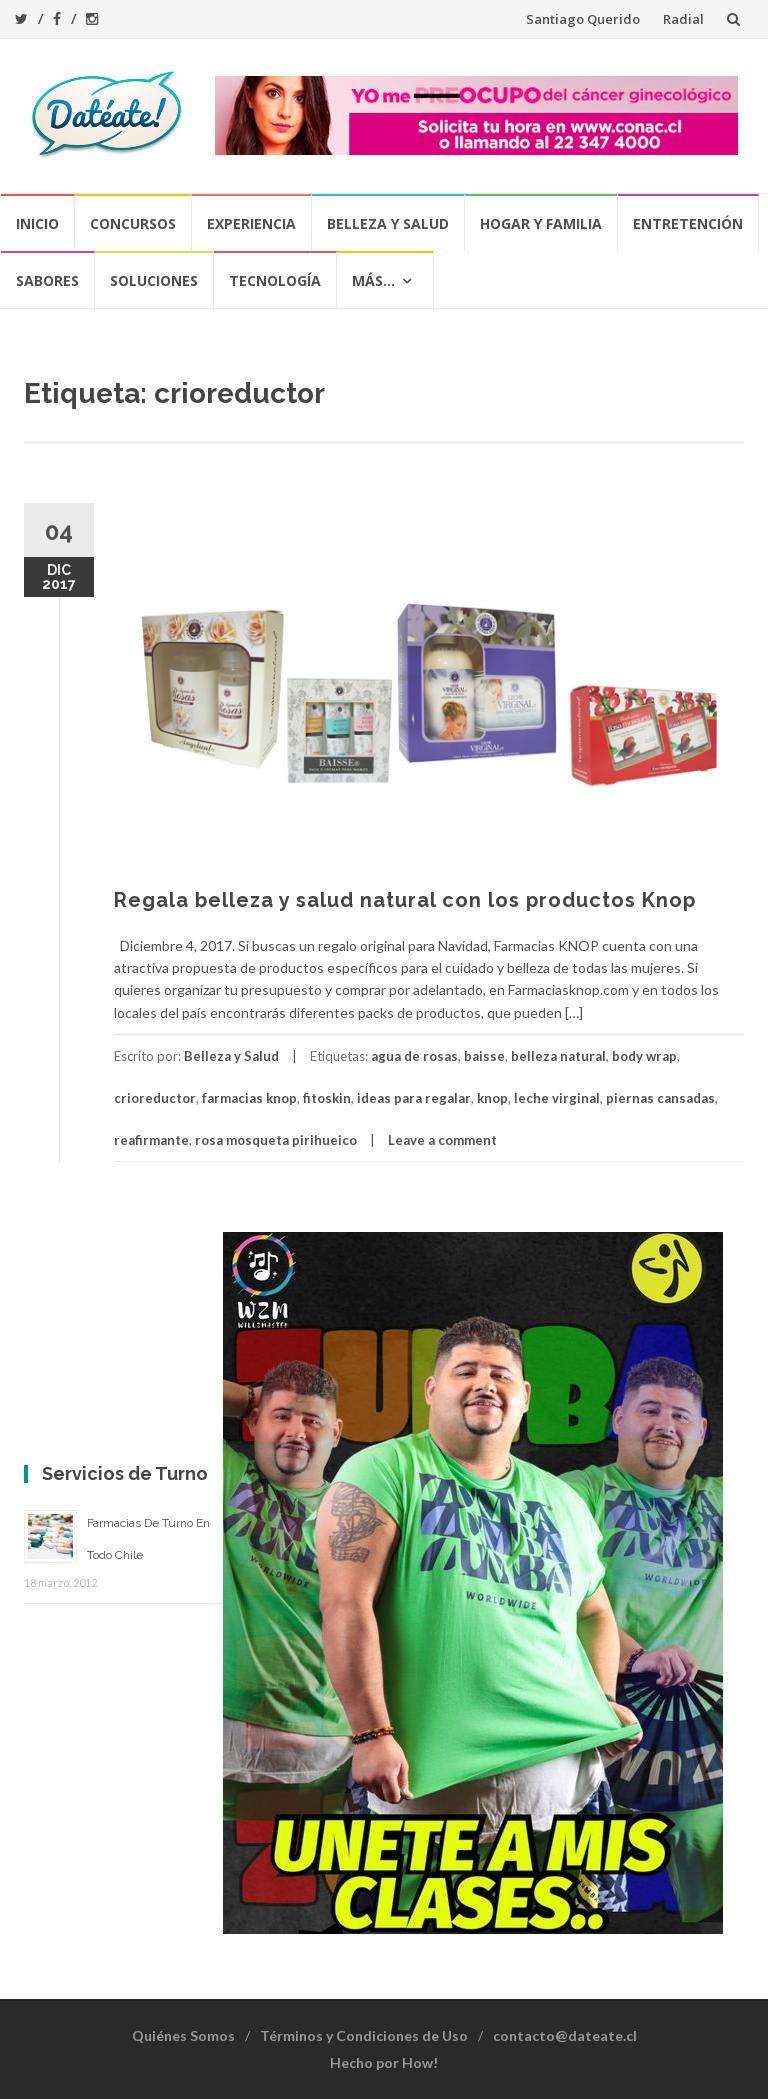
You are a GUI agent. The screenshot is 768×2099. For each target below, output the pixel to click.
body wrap (644, 1056)
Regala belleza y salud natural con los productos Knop (405, 900)
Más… (373, 280)
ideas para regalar (414, 1098)
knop (492, 1098)
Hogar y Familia (541, 223)
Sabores (47, 280)
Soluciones (154, 280)
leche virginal (557, 1098)
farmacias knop (249, 1098)
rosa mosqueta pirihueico (276, 1140)
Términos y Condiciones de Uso (364, 2035)
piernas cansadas (660, 1098)
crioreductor (155, 1098)
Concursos (133, 223)
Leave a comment (442, 1140)
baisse (484, 1056)
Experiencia (251, 223)
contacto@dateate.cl (565, 2035)
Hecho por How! (384, 2062)
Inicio (37, 223)
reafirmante (151, 1140)
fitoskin (327, 1098)
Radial (683, 19)
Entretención (688, 223)
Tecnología (275, 280)
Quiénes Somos (183, 2035)
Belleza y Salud (388, 223)
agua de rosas (414, 1056)
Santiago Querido (583, 19)
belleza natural (558, 1056)
